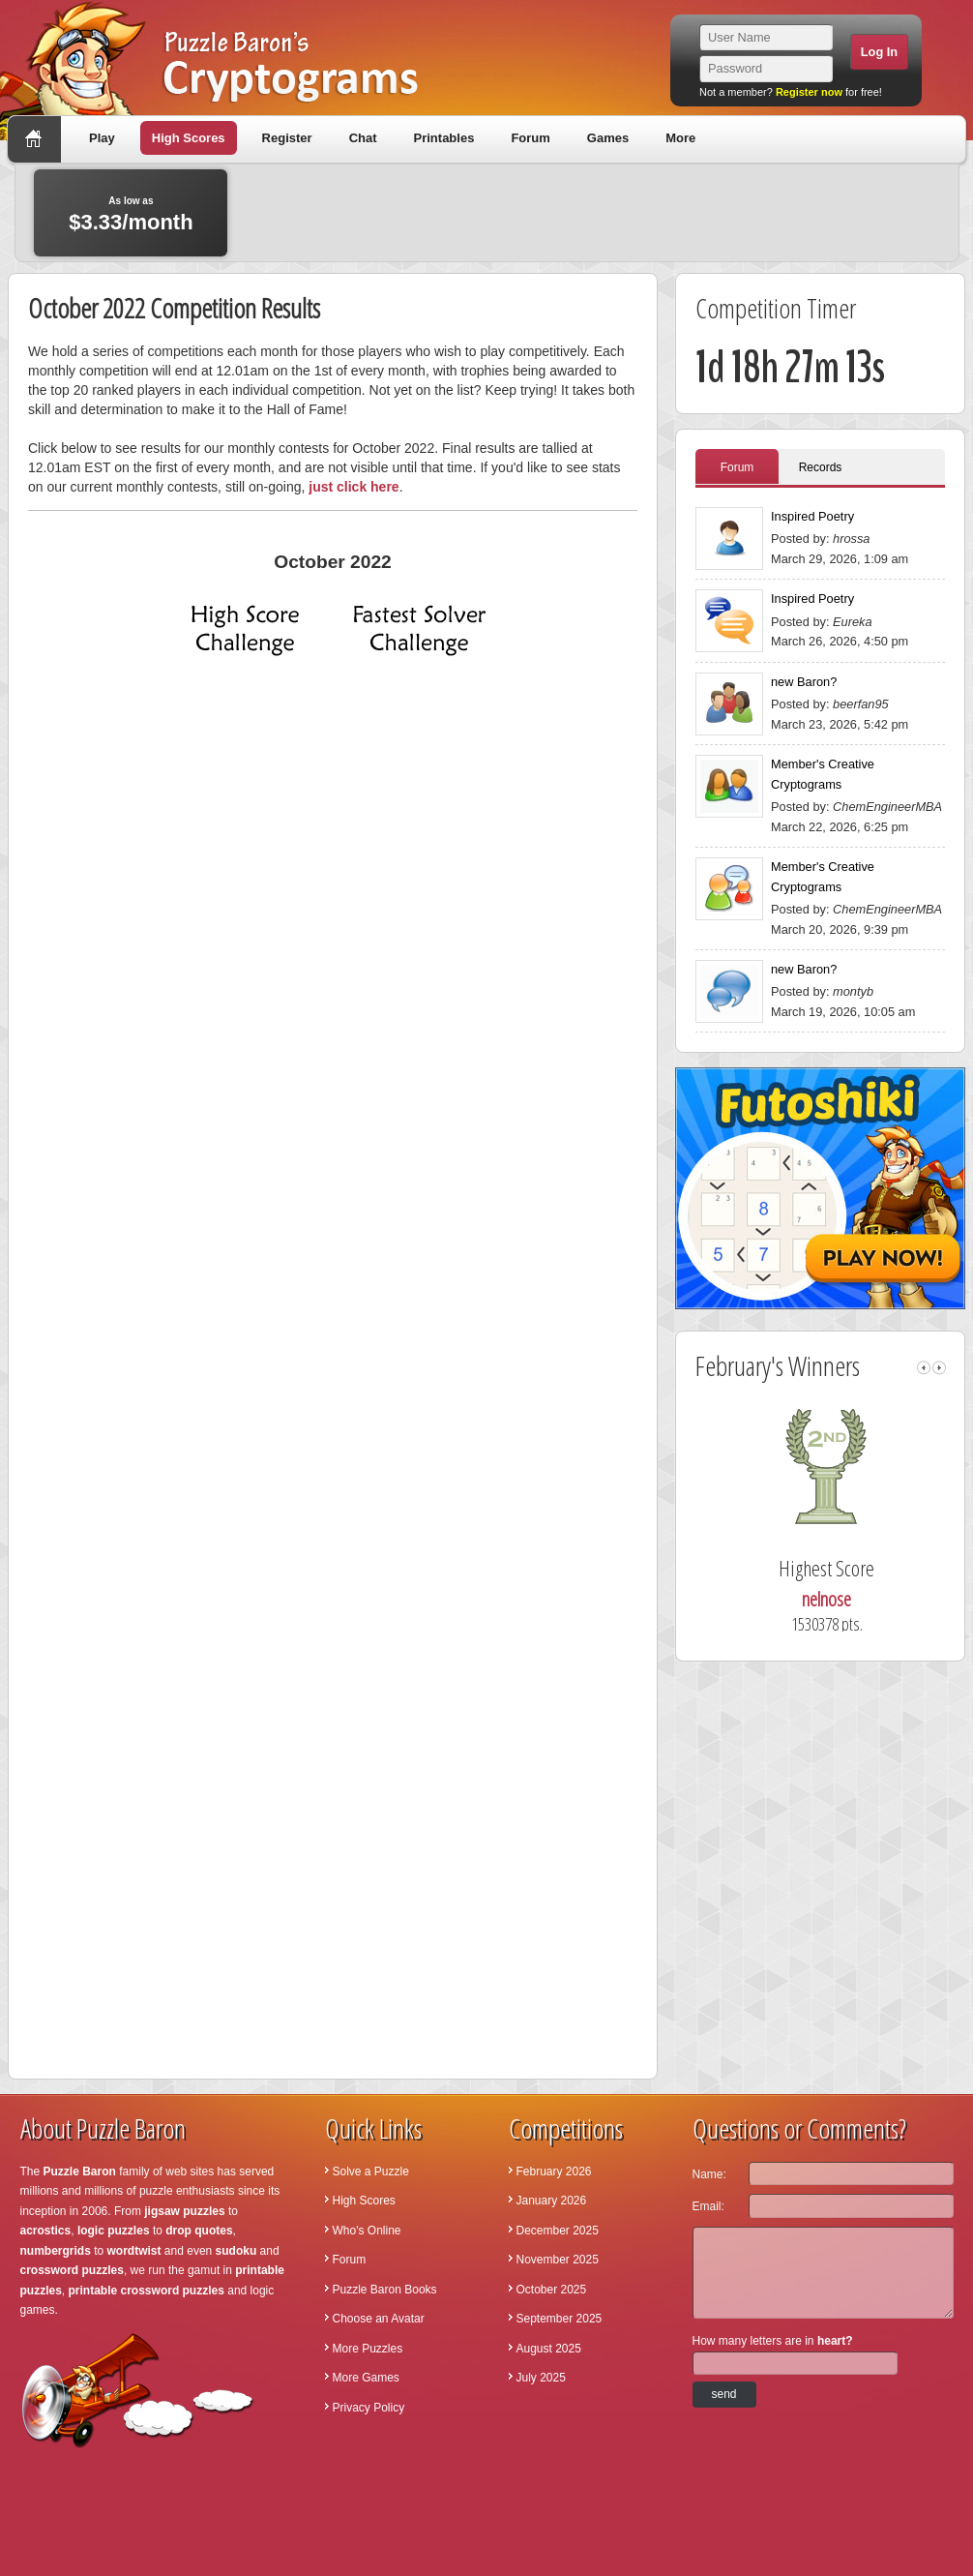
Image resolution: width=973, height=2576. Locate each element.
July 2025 (541, 2377)
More (680, 138)
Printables (444, 138)
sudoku (236, 2251)
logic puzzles (113, 2230)
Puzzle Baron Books (385, 2289)
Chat (363, 138)
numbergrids (55, 2251)
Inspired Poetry (812, 516)
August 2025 (548, 2348)
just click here (353, 486)
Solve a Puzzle (371, 2171)
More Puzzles (368, 2348)
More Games (366, 2377)
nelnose (847, 1599)
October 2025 (551, 2289)
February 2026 (554, 2171)
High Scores (188, 138)
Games (608, 138)
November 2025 (557, 2259)
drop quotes (198, 2230)
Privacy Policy (369, 2407)
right (939, 1368)
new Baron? (804, 681)
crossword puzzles (72, 2270)
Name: (709, 2174)
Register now (809, 92)
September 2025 (559, 2318)
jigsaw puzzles (184, 2211)
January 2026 (551, 2200)
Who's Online (367, 2230)
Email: (708, 2206)
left (923, 1368)
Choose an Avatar (379, 2318)
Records (820, 467)
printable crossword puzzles (146, 2290)
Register (287, 138)
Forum (530, 138)
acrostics (46, 2230)
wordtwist (134, 2251)
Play (102, 138)
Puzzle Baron (80, 2171)
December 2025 (557, 2230)
